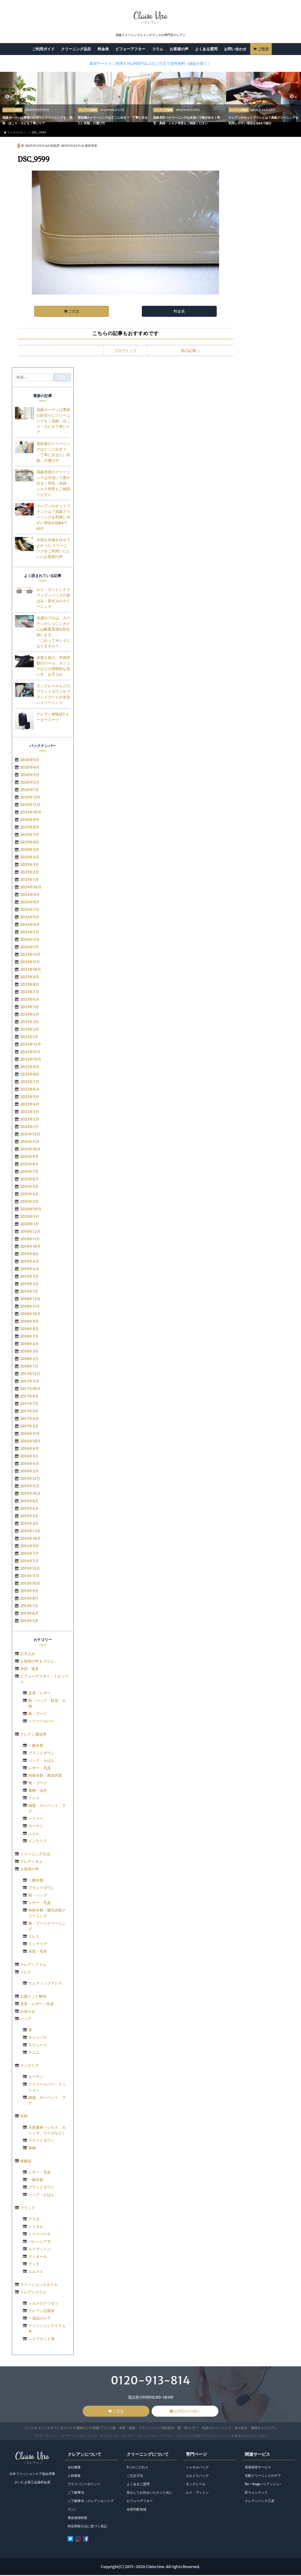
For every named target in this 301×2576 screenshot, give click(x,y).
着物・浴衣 (37, 1790)
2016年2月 (29, 1471)
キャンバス (37, 2038)
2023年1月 (29, 1037)
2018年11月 (30, 1306)
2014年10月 (30, 1538)
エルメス (35, 2272)
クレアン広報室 (41, 2311)
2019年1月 (29, 1291)
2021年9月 (29, 1157)
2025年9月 (29, 820)
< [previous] (11, 97)
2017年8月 (29, 1396)
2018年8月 (29, 1329)
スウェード (37, 2045)
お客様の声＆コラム (37, 1661)
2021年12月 (30, 1134)
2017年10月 (30, 1389)
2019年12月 (30, 1232)
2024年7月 (29, 910)
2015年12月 (30, 1479)
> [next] (295, 97)
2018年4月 (29, 1344)
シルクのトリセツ (43, 2303)
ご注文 (263, 49)
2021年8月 (29, 1164)
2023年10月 (30, 969)
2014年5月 (29, 1561)
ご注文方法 (135, 2476)
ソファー (35, 1819)
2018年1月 (29, 1366)
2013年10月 (30, 1583)
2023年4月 (29, 1014)
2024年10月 (30, 887)
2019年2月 (29, 1284)
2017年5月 (29, 1411)
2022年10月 (30, 1059)
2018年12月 (30, 1299)
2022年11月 (30, 1052)
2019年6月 (29, 1261)
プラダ (34, 2219)
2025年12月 (30, 797)
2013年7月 (29, 1606)
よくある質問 (206, 49)
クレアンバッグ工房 (259, 2502)
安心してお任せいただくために (150, 2493)
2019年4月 (29, 1269)
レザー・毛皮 (39, 1768)
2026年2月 (29, 782)
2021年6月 (29, 1179)
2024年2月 (29, 940)
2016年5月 (29, 1456)
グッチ (34, 2264)
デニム (34, 2053)
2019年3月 (29, 1276)
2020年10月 (30, 1209)
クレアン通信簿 (33, 1734)
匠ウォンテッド (256, 2493)
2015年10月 (30, 1494)
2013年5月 (29, 1621)
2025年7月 (29, 835)
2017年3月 (29, 1426)
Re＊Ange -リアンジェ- (263, 2485)
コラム (157, 49)
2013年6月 (29, 1613)
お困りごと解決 (33, 1996)
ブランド (27, 2208)
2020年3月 (29, 1217)
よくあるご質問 (138, 2485)
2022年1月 (29, 1127)
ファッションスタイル (39, 2285)
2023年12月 (30, 954)
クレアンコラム (33, 2292)
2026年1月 (29, 790)
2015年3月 (29, 1516)
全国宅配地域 (136, 2510)
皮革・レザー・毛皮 (37, 2004)
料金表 (103, 49)
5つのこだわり (137, 2468)
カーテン (35, 1826)
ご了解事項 (76, 2493)
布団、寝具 (29, 1669)
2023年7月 (29, 992)
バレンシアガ (39, 2242)
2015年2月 (29, 1524)
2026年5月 (29, 760)
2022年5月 (29, 1097)
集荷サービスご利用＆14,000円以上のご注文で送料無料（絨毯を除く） (150, 63)
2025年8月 (29, 827)
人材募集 (74, 2476)
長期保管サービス (258, 2468)
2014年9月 (29, 1546)
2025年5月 (29, 850)
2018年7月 (29, 1336)
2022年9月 (30, 1067)
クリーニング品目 (76, 49)
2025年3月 (29, 865)
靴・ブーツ (37, 1714)
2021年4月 (29, 1194)
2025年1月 (29, 880)
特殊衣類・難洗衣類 (45, 1775)
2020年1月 (29, 1224)
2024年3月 (29, 932)
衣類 (24, 2116)
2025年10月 (30, 812)
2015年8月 (29, 1501)
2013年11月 (29, 1576)
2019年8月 (29, 1254)
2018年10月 (30, 1314)
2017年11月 (30, 1381)
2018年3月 (29, 1351)
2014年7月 (29, 1553)
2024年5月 (29, 917)
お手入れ (27, 1654)
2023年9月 (29, 977)
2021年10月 (30, 1149)
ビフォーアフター (130, 49)
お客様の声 (179, 49)
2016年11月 (30, 1434)
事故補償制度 (77, 2519)
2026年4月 (30, 767)
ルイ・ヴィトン (197, 2493)
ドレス (34, 1798)
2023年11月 (30, 962)
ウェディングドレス (45, 1983)
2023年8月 (29, 984)
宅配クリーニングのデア (263, 2476)
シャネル (35, 2227)
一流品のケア (39, 2318)
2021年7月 (29, 1172)
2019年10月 (30, 1246)
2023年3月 (29, 1022)
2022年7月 (29, 1082)
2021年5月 (29, 1187)
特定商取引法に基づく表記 (87, 2527)
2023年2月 (29, 1029)
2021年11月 (30, 1142)
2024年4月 (30, 925)
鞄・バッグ (37, 1895)
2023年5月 (29, 1007)
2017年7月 (29, 1404)
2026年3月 (29, 775)
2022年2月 (29, 1119)
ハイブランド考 (41, 2339)
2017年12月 (30, 1374)
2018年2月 (29, 1359)
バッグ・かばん (41, 1761)
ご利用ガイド (43, 49)
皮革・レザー (39, 1693)
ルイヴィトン (39, 2249)
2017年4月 (29, 1419)
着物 (32, 2148)
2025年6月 (29, 842)
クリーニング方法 (35, 1854)
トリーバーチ (39, 2234)
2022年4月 (29, 1104)
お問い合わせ (235, 49)
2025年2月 (29, 872)
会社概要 (74, 2468)
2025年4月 (29, 857)
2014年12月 (30, 1531)
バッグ (25, 2019)
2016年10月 (30, 1441)
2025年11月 (30, 805)
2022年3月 (29, 1112)
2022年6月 (29, 1089)
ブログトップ (125, 351)
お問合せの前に (187, 2411)
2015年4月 (29, 1509)
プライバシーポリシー (84, 2485)
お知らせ (27, 2011)
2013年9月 (29, 1591)
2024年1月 (29, 947)
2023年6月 (29, 999)
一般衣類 (35, 1746)
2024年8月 (30, 902)
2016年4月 (29, 1464)
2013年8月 (29, 1598)
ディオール (37, 2257)
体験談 (25, 2161)
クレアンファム (33, 1965)
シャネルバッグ (197, 2468)
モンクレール (196, 2485)
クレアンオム (31, 1862)
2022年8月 (29, 1074)
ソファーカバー (41, 1721)
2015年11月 (30, 1486)
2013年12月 (30, 1568)
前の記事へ (190, 351)
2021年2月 (29, 1202)
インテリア (37, 1841)
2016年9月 (29, 1449)
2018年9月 (29, 1321)
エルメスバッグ (197, 2476)
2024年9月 (30, 895)
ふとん (34, 1834)
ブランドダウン (41, 1753)
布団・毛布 (37, 1951)
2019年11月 (30, 1239)
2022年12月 (30, 1044)
